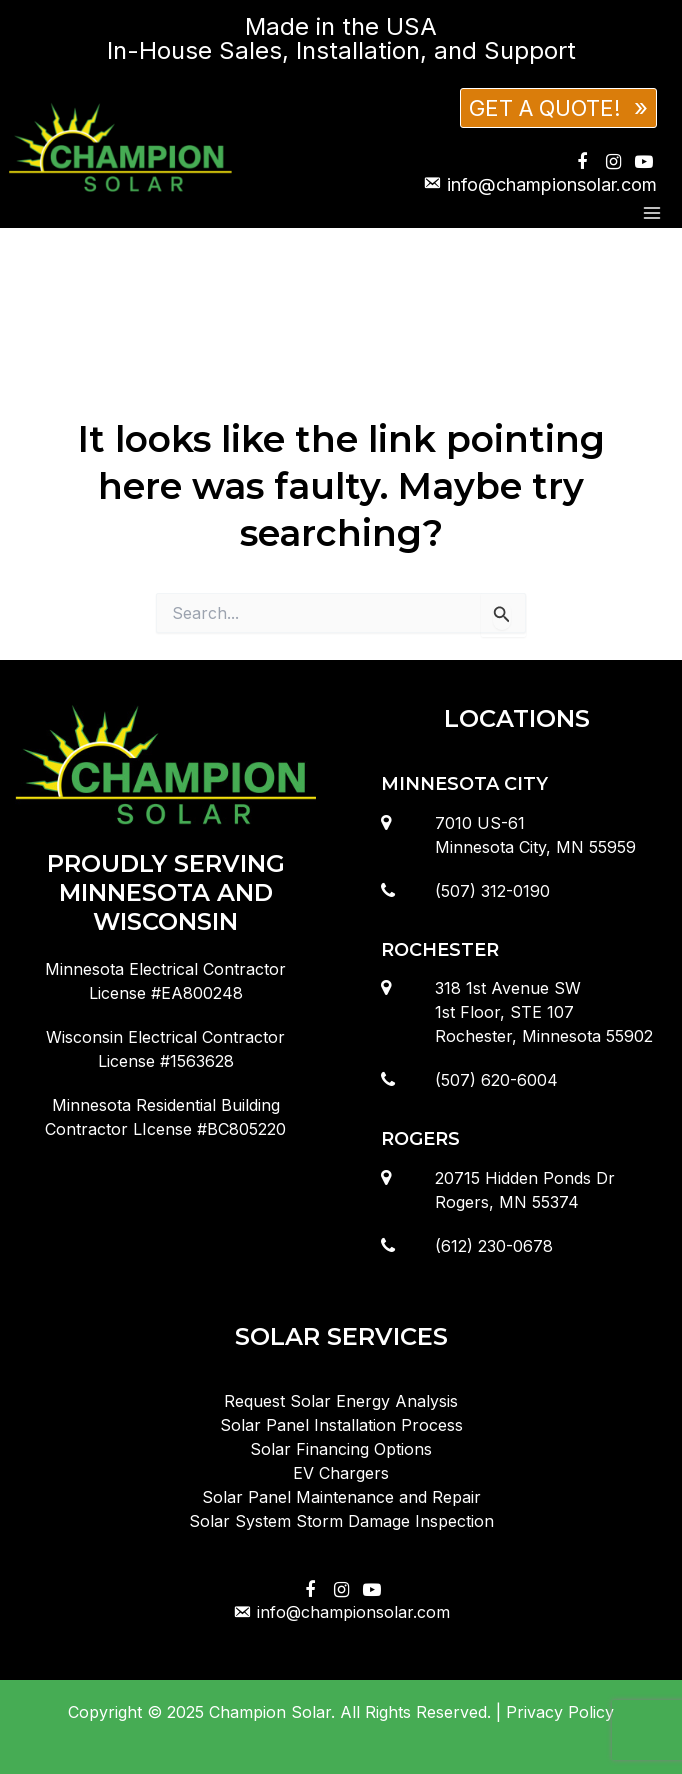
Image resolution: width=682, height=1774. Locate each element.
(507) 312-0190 (492, 891)
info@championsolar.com (341, 1612)
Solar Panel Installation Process (341, 1425)
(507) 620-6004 (496, 1080)
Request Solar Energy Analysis (341, 1401)
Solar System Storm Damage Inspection (341, 1521)
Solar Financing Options (341, 1449)
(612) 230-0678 (494, 1246)
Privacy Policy (560, 1712)
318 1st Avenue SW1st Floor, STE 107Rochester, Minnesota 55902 (544, 1012)
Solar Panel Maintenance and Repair (341, 1497)
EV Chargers (341, 1473)
